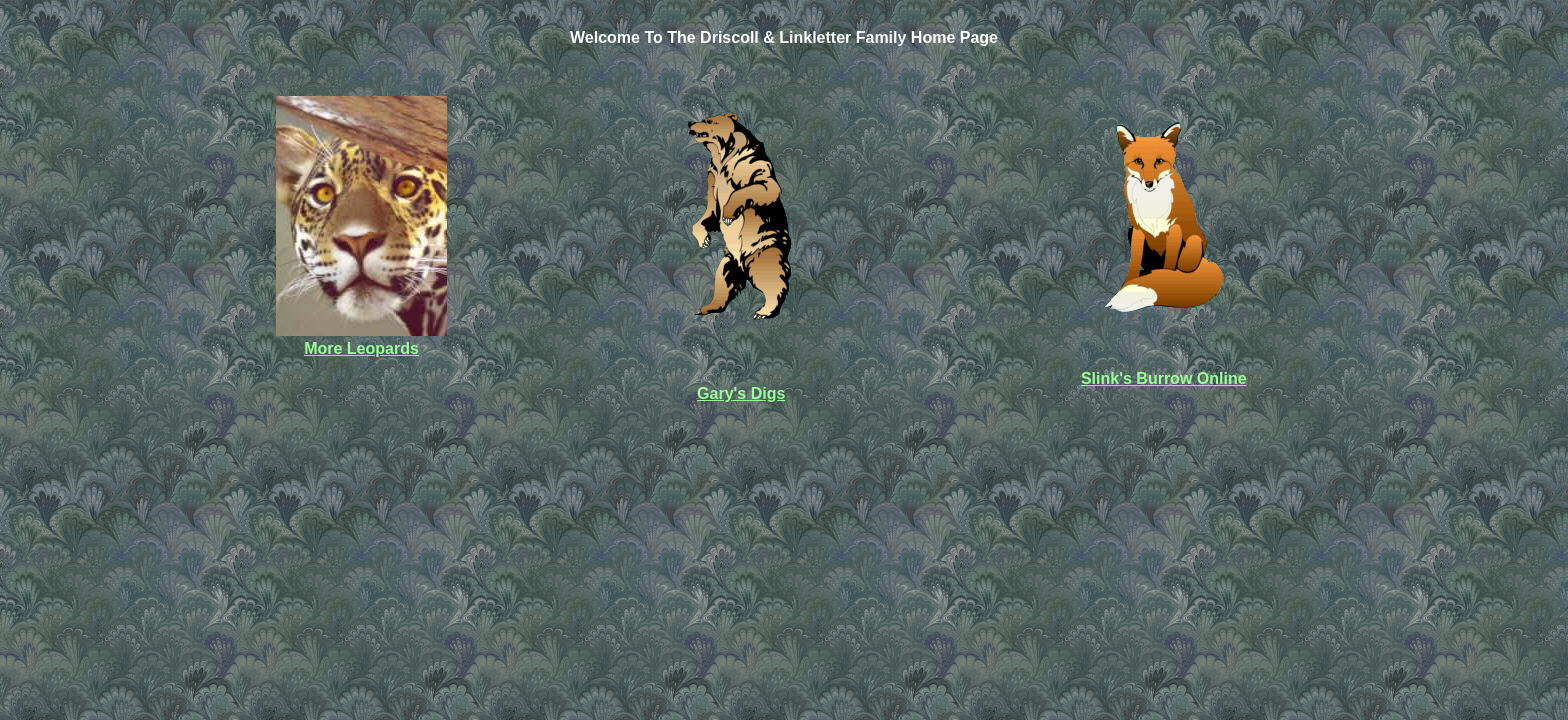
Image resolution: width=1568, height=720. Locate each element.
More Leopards (361, 348)
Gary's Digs (741, 393)
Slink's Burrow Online (1164, 378)
